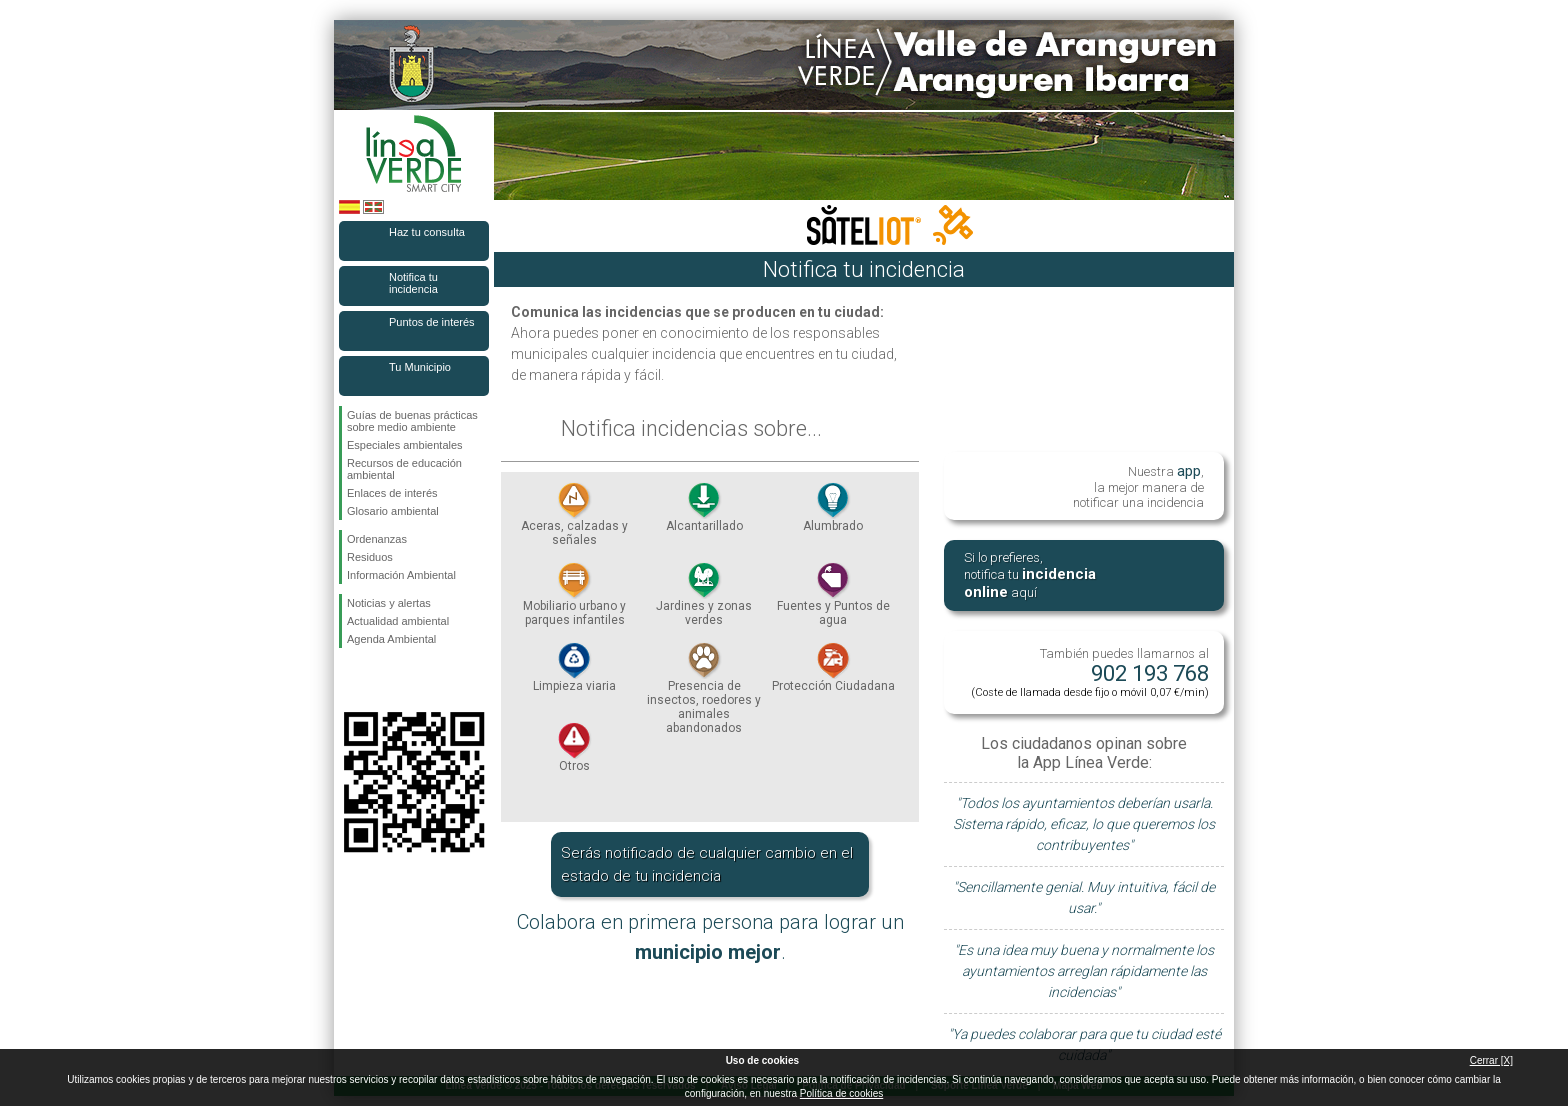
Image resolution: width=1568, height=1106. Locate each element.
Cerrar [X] (1491, 1060)
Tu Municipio (420, 367)
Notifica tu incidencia (413, 283)
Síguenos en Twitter (384, 680)
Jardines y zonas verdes (704, 600)
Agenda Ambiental (391, 639)
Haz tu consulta (427, 232)
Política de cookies (841, 1093)
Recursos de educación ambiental (404, 469)
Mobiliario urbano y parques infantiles (574, 600)
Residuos (370, 557)
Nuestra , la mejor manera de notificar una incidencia (1138, 485)
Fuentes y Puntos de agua (833, 600)
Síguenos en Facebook (351, 680)
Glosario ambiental (393, 511)
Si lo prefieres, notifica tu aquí (1030, 575)
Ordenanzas (377, 539)
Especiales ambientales (405, 445)
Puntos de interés (432, 322)
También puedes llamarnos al (1090, 672)
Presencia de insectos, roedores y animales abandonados (704, 694)
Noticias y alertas (389, 603)
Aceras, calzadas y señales (574, 520)
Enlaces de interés (392, 493)
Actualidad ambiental (398, 621)
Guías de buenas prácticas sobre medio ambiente (412, 421)
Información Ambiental (401, 575)
